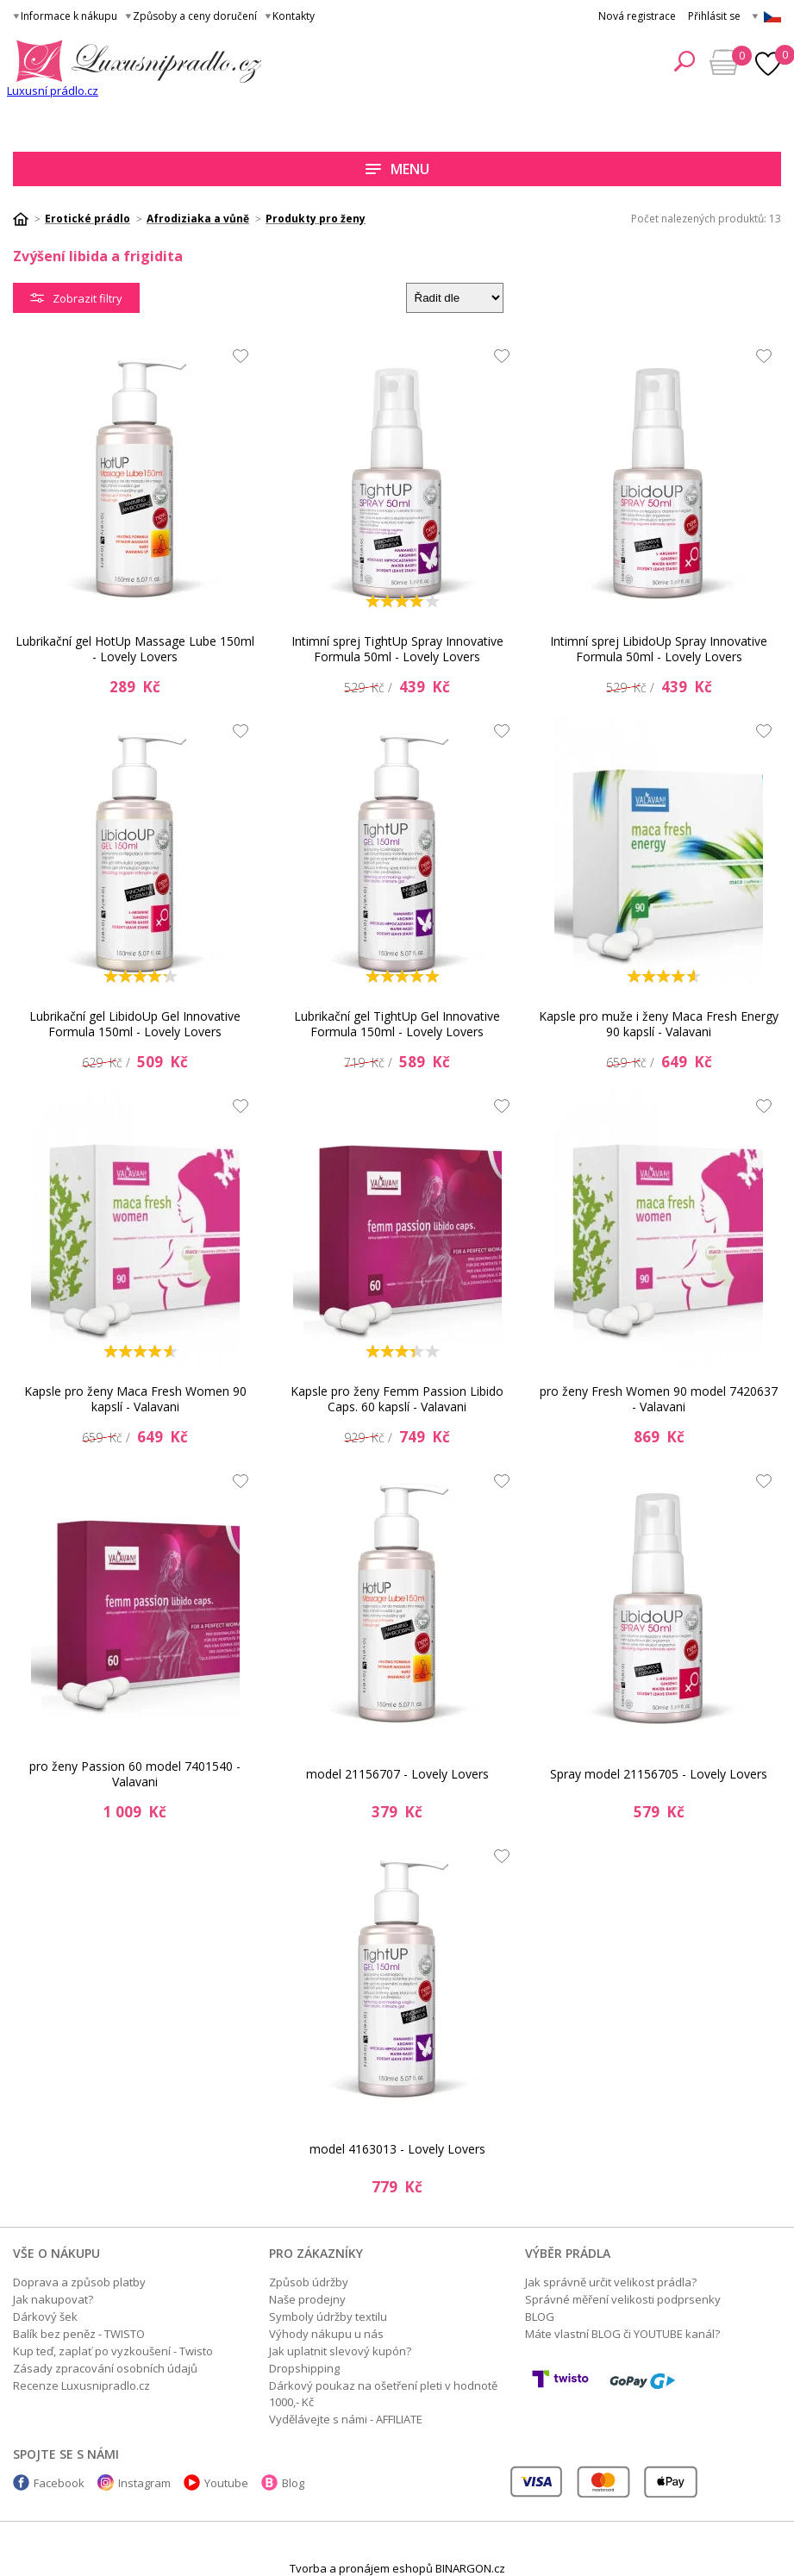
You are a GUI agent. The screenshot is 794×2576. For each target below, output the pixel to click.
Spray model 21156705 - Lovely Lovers (658, 1774)
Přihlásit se (714, 16)
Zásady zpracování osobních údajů (105, 2368)
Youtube (226, 2483)
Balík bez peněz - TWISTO (79, 2334)
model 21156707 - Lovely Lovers (397, 1774)
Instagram (144, 2483)
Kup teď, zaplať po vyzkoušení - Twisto (113, 2351)
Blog (293, 2483)
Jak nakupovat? (53, 2299)
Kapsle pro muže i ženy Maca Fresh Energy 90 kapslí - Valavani (658, 1024)
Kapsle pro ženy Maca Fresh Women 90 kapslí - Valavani (135, 1399)
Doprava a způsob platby (79, 2282)
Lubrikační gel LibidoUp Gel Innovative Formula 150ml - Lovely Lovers (135, 1024)
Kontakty (293, 16)
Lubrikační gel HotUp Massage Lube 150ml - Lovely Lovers (135, 649)
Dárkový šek (45, 2316)
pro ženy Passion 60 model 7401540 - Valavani (135, 1774)
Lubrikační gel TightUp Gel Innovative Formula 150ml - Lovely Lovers (397, 1024)
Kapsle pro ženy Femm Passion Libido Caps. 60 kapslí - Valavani (397, 1399)
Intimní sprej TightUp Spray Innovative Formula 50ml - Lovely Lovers (397, 649)
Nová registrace (637, 16)
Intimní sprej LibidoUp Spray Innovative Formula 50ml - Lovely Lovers (658, 649)
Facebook (59, 2483)
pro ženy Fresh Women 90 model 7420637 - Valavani (659, 1399)
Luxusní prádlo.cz (52, 90)
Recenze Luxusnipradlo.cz (81, 2385)
